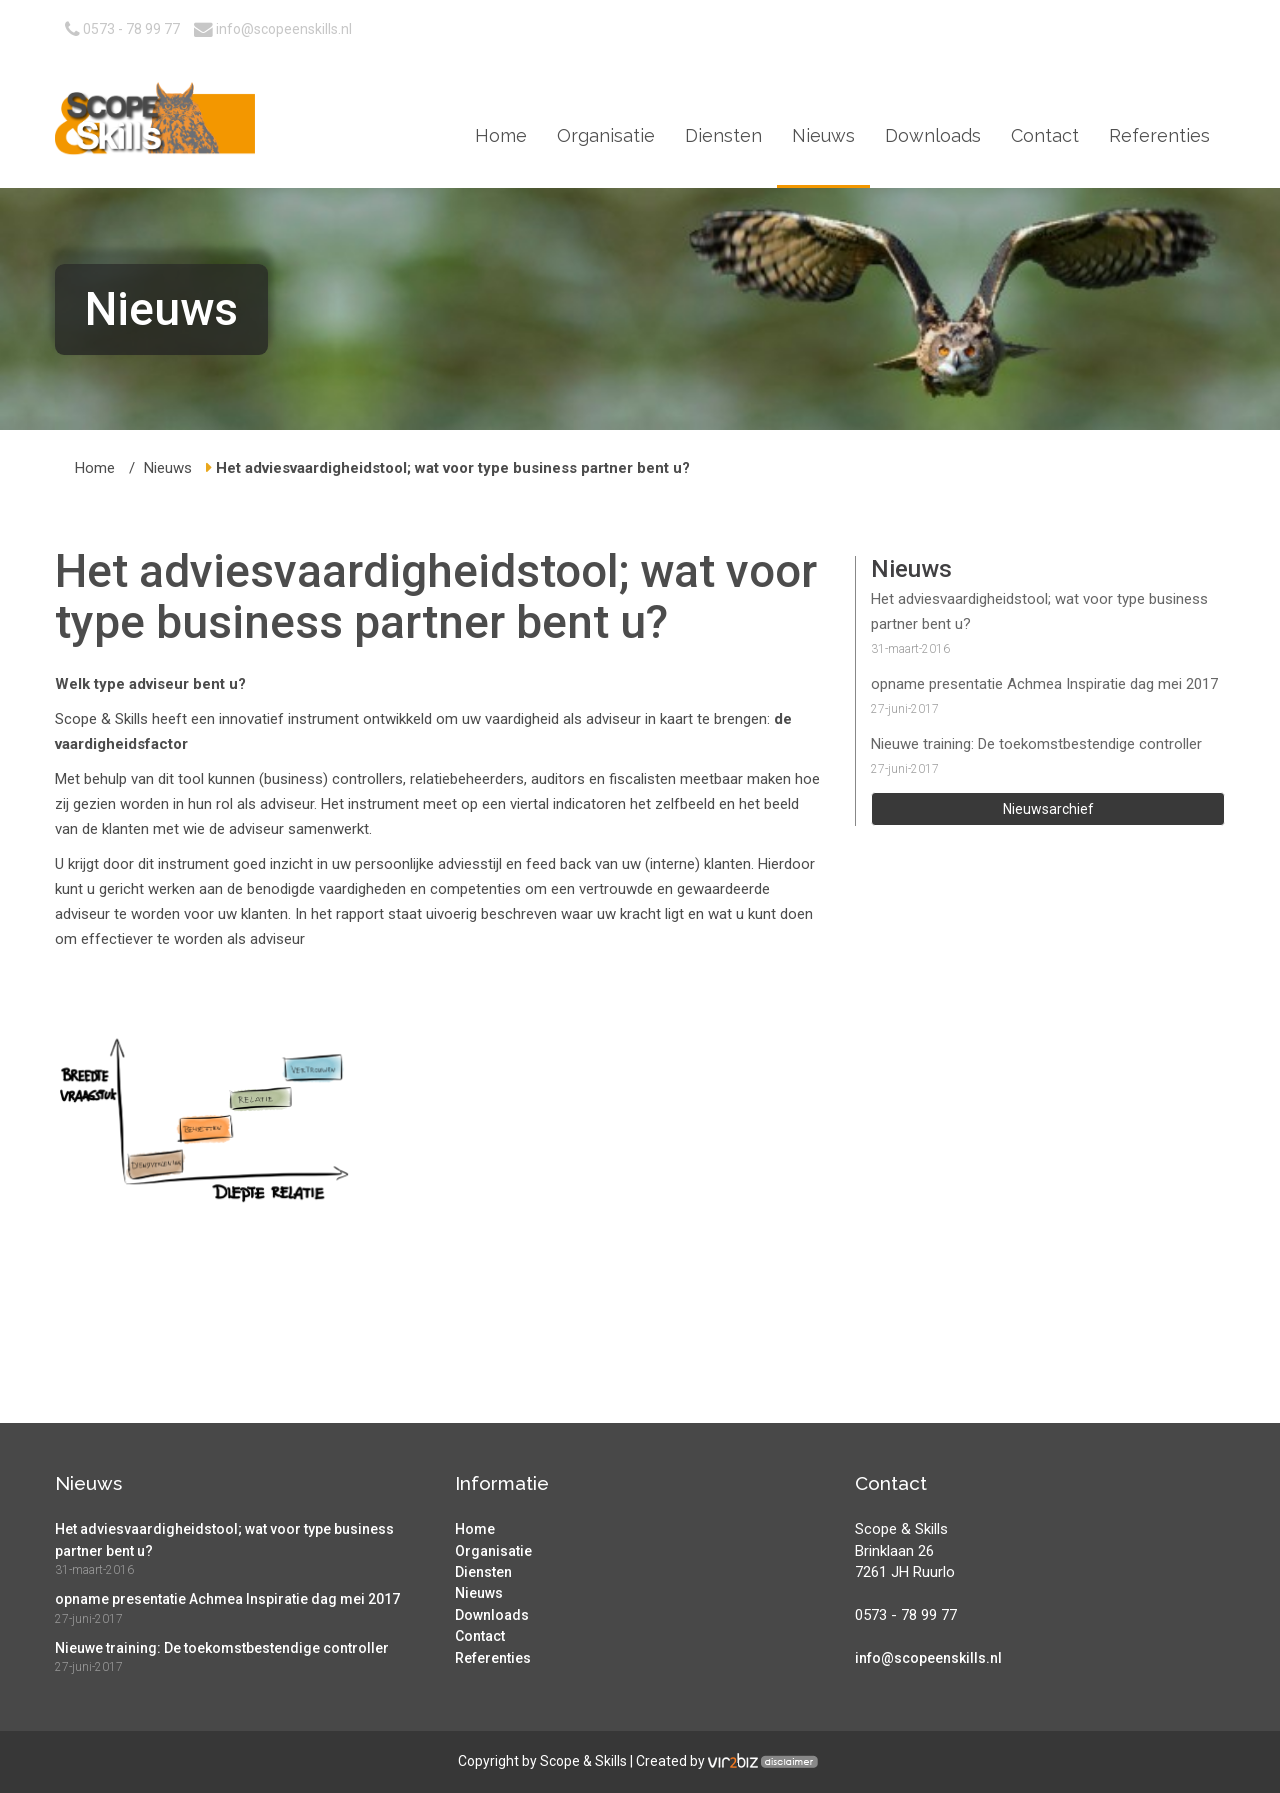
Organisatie (606, 135)
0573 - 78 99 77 (122, 29)
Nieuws (823, 135)
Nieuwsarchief (1048, 809)
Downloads (933, 135)
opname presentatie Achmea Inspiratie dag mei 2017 (1044, 684)
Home (501, 135)
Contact (1045, 135)
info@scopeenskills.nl (273, 29)
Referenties (1159, 135)
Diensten (723, 135)
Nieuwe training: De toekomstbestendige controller (1036, 744)
